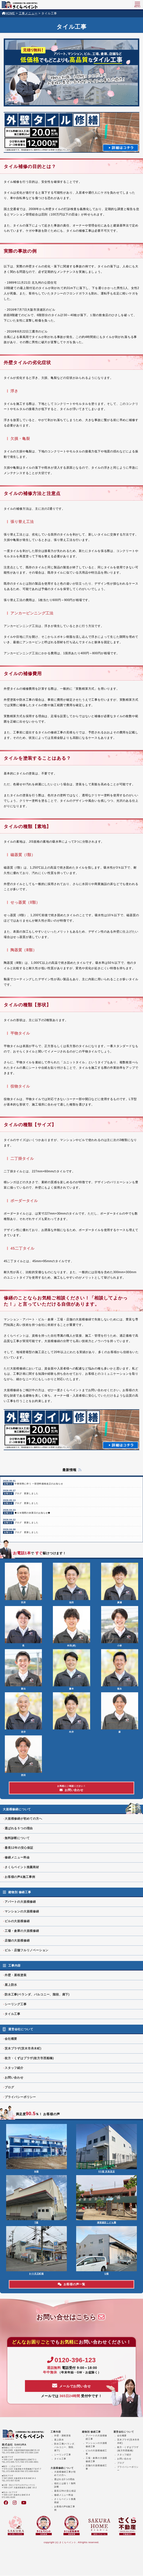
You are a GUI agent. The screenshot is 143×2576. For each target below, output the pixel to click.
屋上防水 (11, 1994)
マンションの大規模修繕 (22, 1920)
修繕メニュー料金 (17, 1866)
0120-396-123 (71, 2369)
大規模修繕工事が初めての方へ (65, 2474)
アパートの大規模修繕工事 (96, 2438)
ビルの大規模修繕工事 (96, 2453)
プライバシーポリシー (20, 2106)
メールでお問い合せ (71, 2395)
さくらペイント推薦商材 (22, 1876)
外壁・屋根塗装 (16, 1984)
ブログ (9, 2096)
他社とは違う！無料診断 (65, 2486)
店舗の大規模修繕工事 (96, 2468)
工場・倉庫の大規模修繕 (22, 1940)
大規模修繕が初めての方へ (23, 1828)
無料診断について (17, 1847)
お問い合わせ (71, 1797)
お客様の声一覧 (71, 2293)
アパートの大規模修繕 (20, 1911)
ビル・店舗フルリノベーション (26, 1959)
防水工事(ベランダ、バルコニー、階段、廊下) (37, 2003)
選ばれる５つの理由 (19, 1837)
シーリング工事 (16, 2013)
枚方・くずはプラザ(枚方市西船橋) (29, 2067)
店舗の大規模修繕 (17, 1949)
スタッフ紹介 (14, 2077)
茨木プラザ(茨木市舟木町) (23, 2057)
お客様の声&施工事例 (20, 1886)
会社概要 (11, 2048)
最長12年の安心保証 (19, 1857)
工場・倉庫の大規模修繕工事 (96, 2461)
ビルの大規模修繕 (17, 1930)
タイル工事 (12, 2023)
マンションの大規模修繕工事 (96, 2446)
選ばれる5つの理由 (64, 2480)
